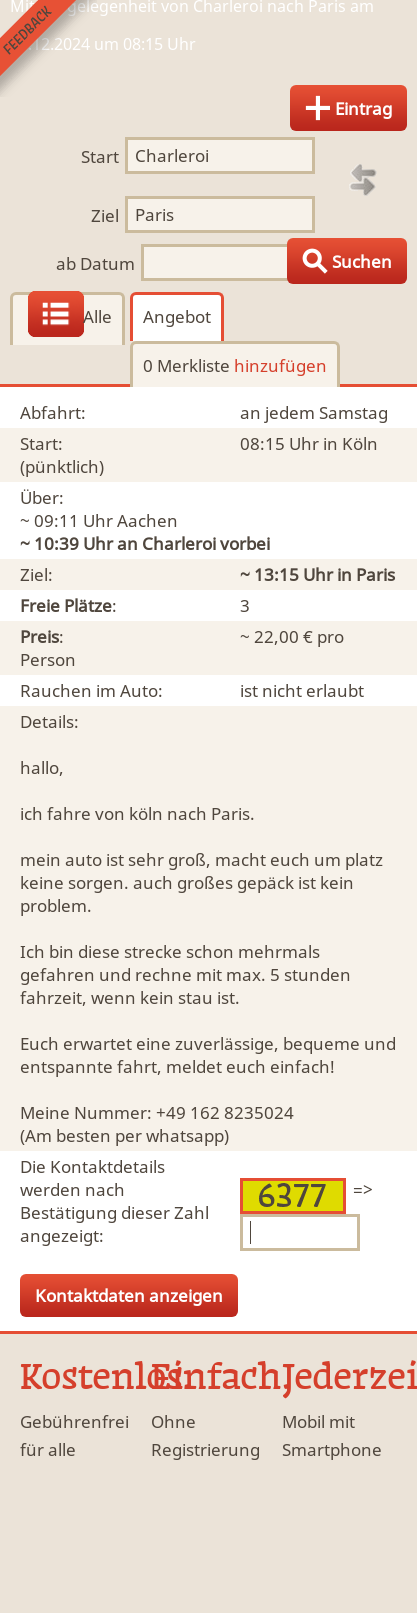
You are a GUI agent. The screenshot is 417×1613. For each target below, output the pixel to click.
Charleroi (179, 543)
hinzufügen (280, 365)
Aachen (147, 520)
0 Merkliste (235, 365)
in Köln (350, 443)
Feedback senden (48, 48)
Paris (375, 574)
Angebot (177, 316)
